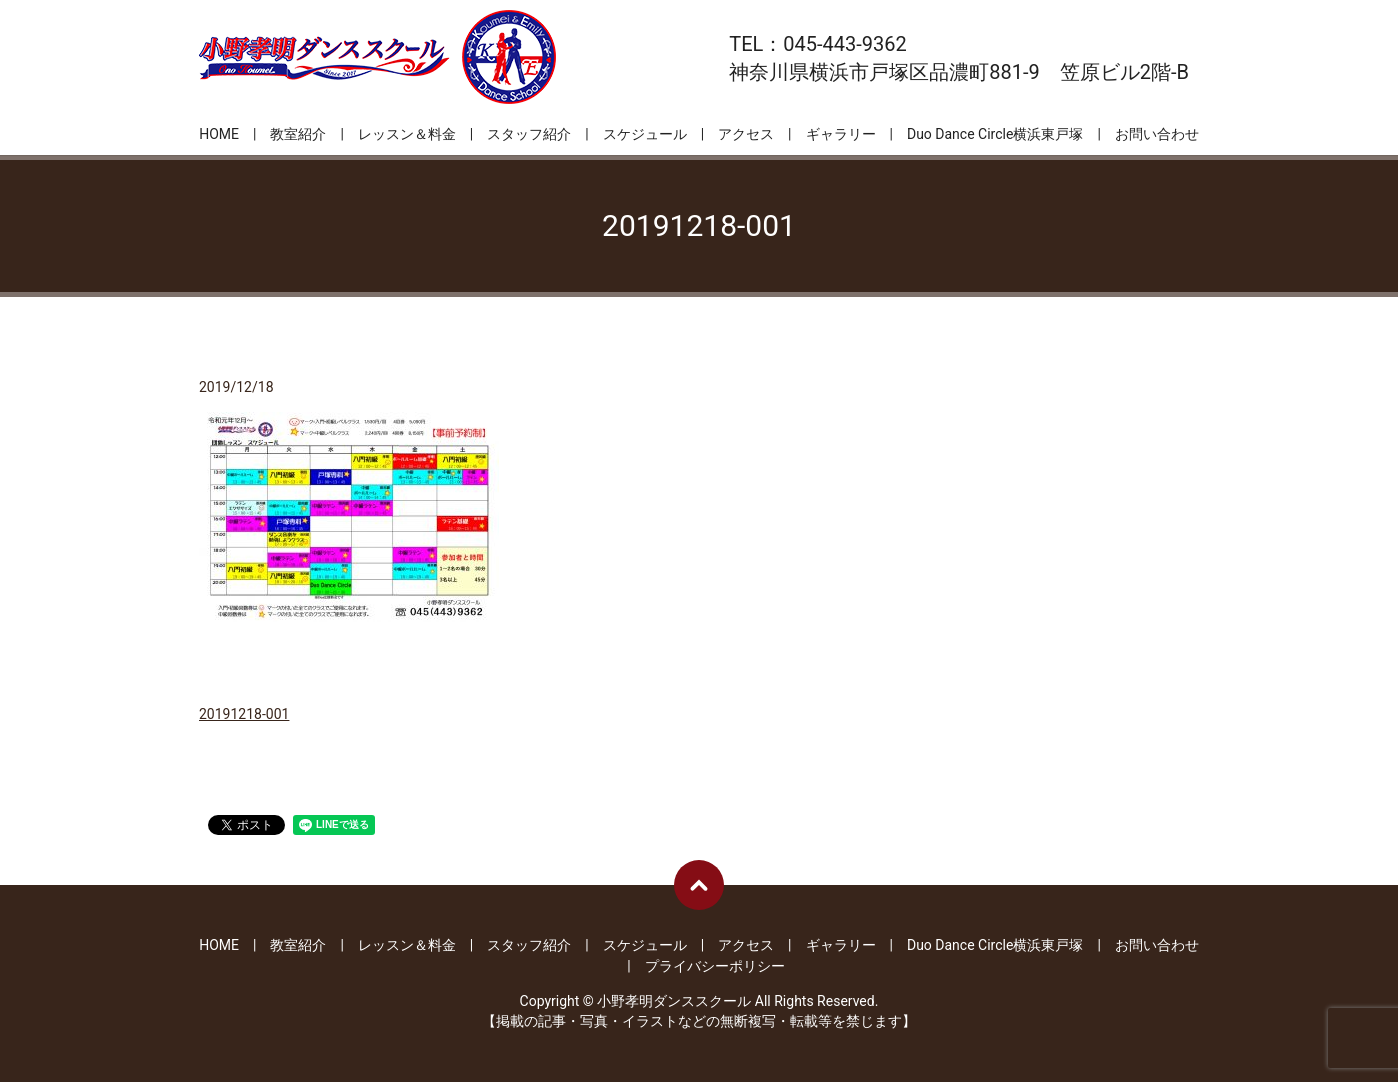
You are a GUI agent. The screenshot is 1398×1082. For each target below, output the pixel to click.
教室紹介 (298, 134)
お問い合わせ (1157, 134)
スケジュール (645, 134)
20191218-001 (244, 714)
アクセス (746, 134)
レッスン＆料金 (407, 134)
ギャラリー (841, 134)
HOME (219, 134)
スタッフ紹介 (529, 134)
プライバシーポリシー (715, 966)
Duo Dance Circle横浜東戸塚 (995, 134)
